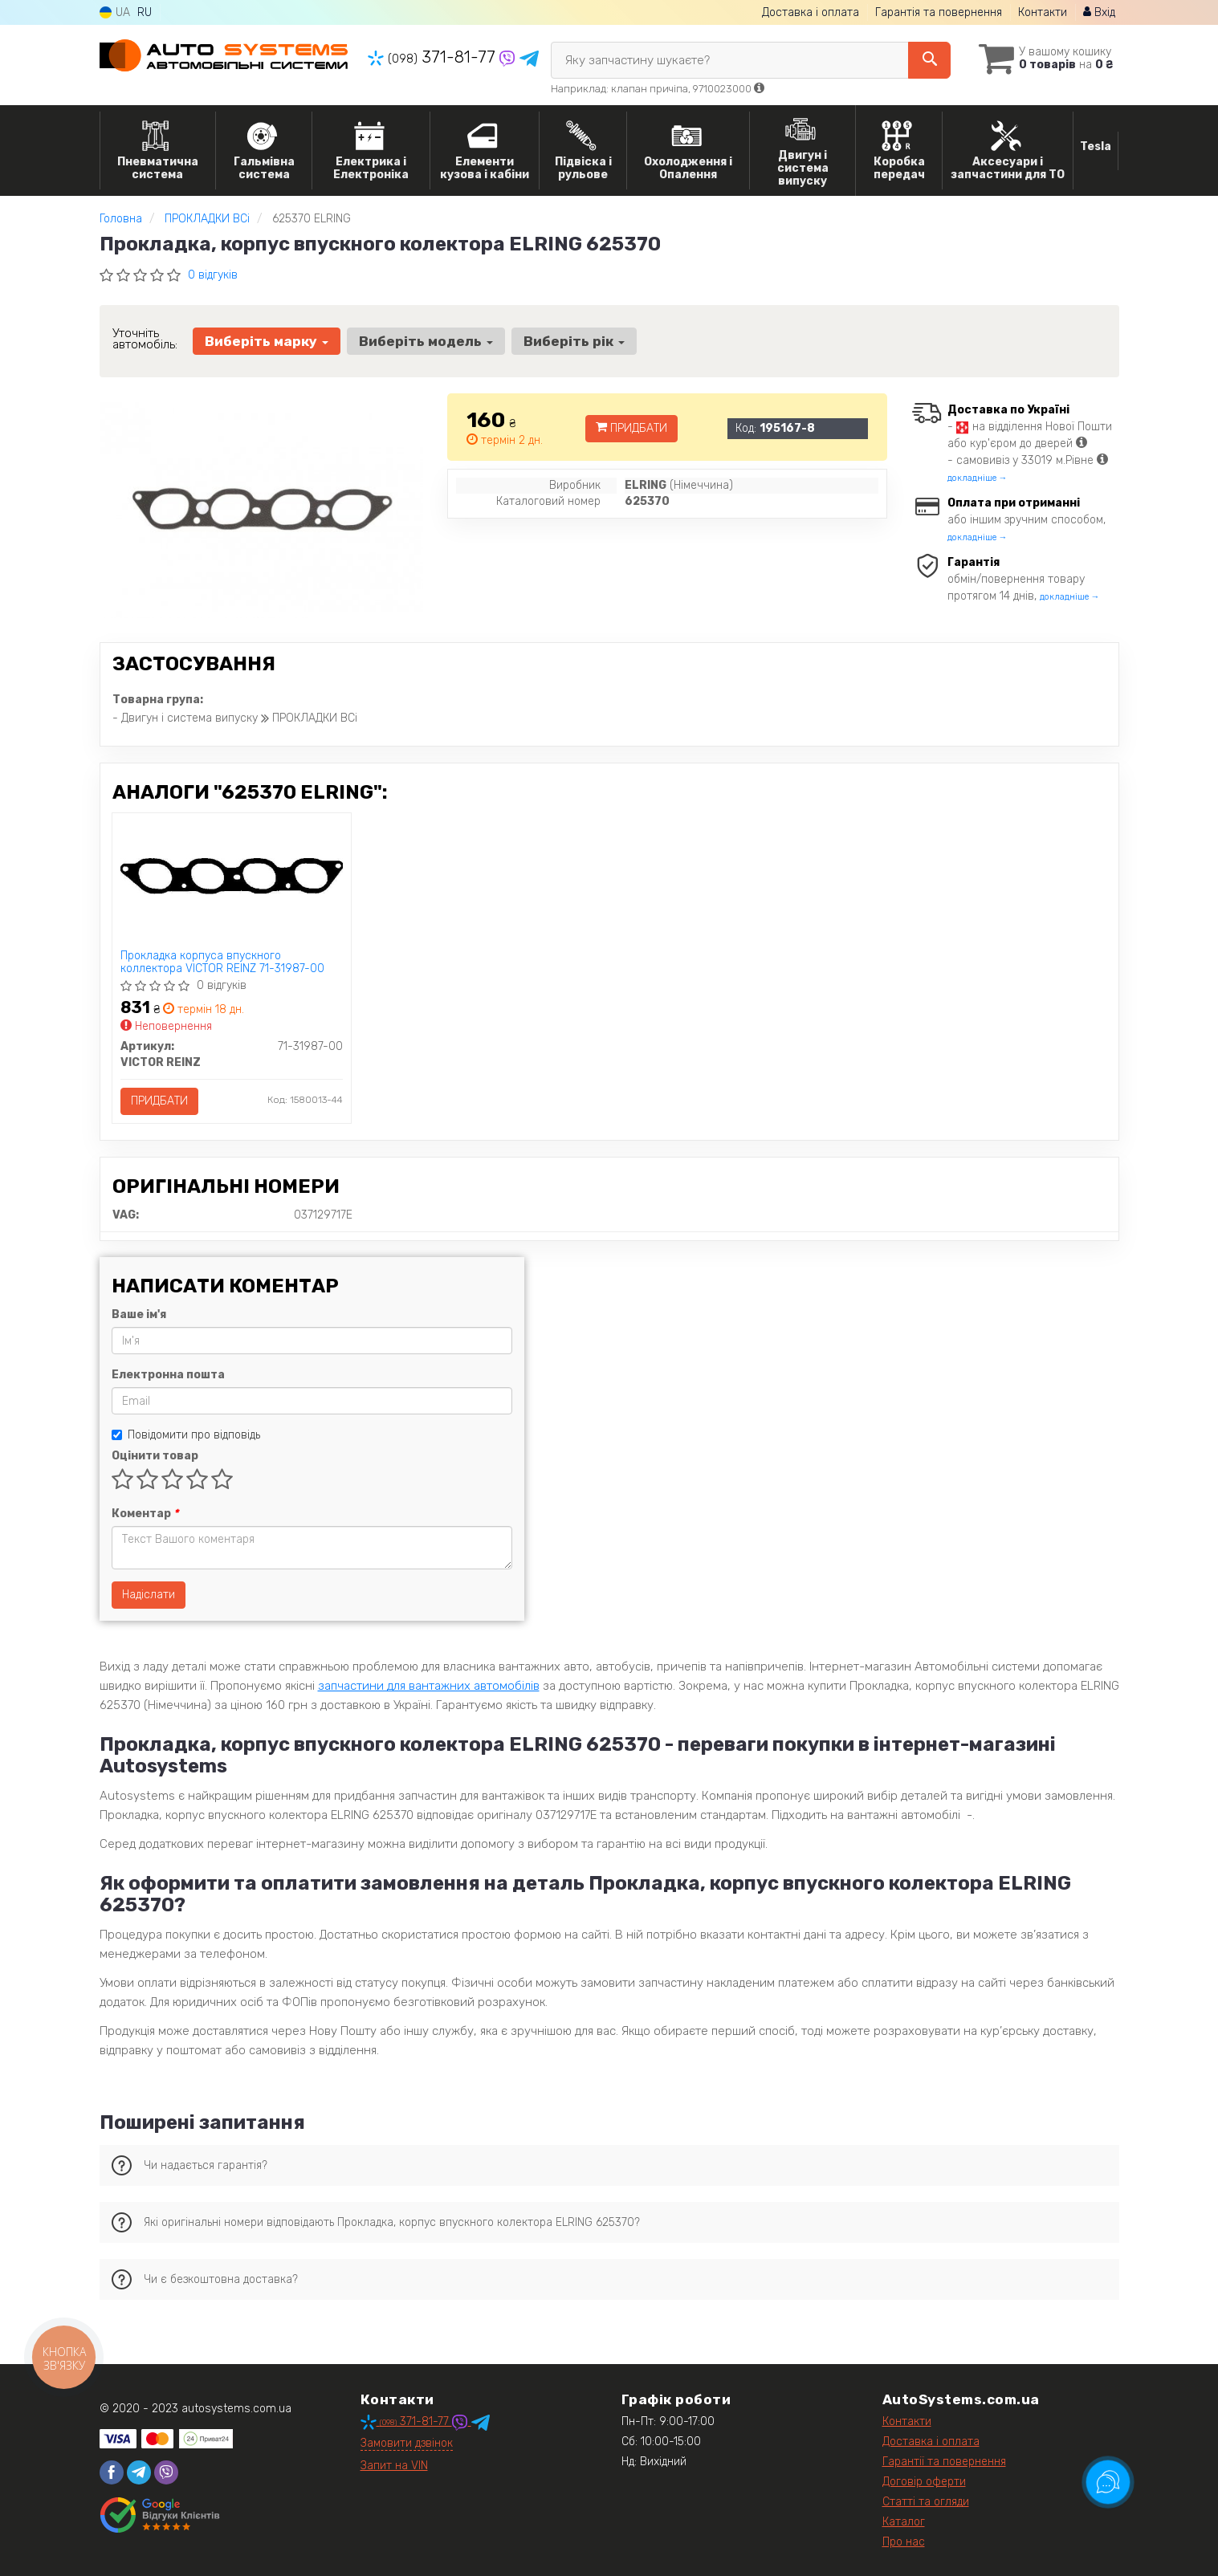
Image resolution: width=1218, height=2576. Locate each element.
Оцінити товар (155, 1456)
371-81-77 (433, 57)
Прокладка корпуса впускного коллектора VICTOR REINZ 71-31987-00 (222, 962)
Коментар (145, 1513)
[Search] (929, 60)
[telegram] (139, 2472)
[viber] (166, 2472)
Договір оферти (924, 2482)
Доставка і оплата (810, 12)
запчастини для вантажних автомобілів (429, 1686)
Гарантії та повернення (944, 2461)
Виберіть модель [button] (426, 341)
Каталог (903, 2522)
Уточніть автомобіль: (144, 339)
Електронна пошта (168, 1375)
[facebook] (112, 2472)
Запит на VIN (394, 2465)
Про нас (903, 2542)
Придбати (631, 428)
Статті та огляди (925, 2502)
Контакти (1042, 12)
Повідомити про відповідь (186, 1435)
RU (144, 12)
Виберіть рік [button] (574, 341)
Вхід (1099, 12)
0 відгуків (213, 275)
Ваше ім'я (139, 1314)
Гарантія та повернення (938, 12)
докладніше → (977, 478)
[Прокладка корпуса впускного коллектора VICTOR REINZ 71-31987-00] (231, 875)
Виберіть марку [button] (266, 341)
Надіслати (148, 1594)
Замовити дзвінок (407, 2443)
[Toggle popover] (1108, 2482)
